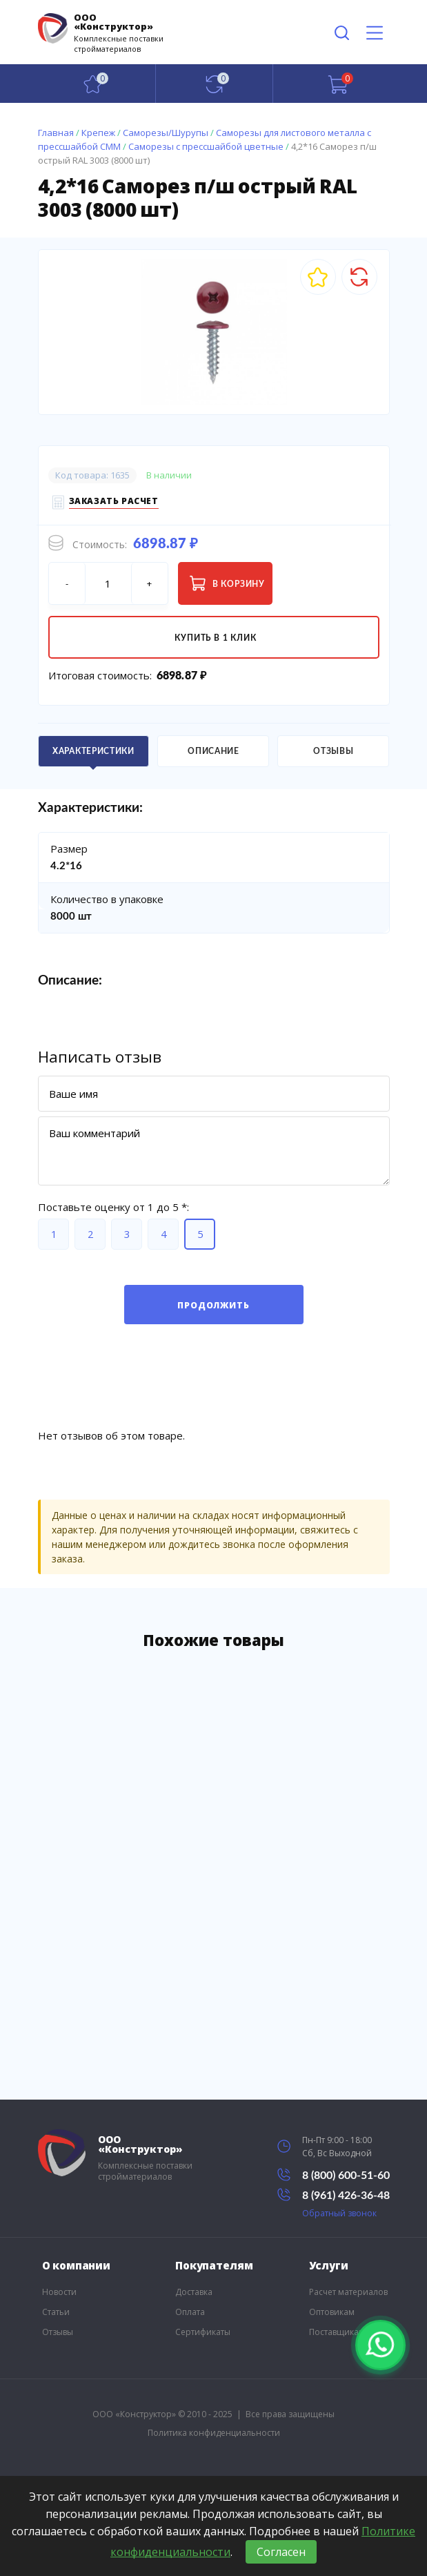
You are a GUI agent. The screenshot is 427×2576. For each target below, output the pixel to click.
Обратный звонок (339, 2213)
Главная (56, 132)
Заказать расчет (114, 503)
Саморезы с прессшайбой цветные (206, 146)
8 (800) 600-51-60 (333, 2174)
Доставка (193, 2292)
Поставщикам (337, 2332)
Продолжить (213, 1305)
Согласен (281, 2551)
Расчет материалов (348, 2292)
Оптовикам (332, 2312)
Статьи (56, 2312)
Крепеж (98, 132)
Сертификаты (202, 2332)
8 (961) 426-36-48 (333, 2194)
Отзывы (57, 2332)
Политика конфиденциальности (214, 2433)
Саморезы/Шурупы (165, 132)
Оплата (190, 2312)
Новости (59, 2292)
